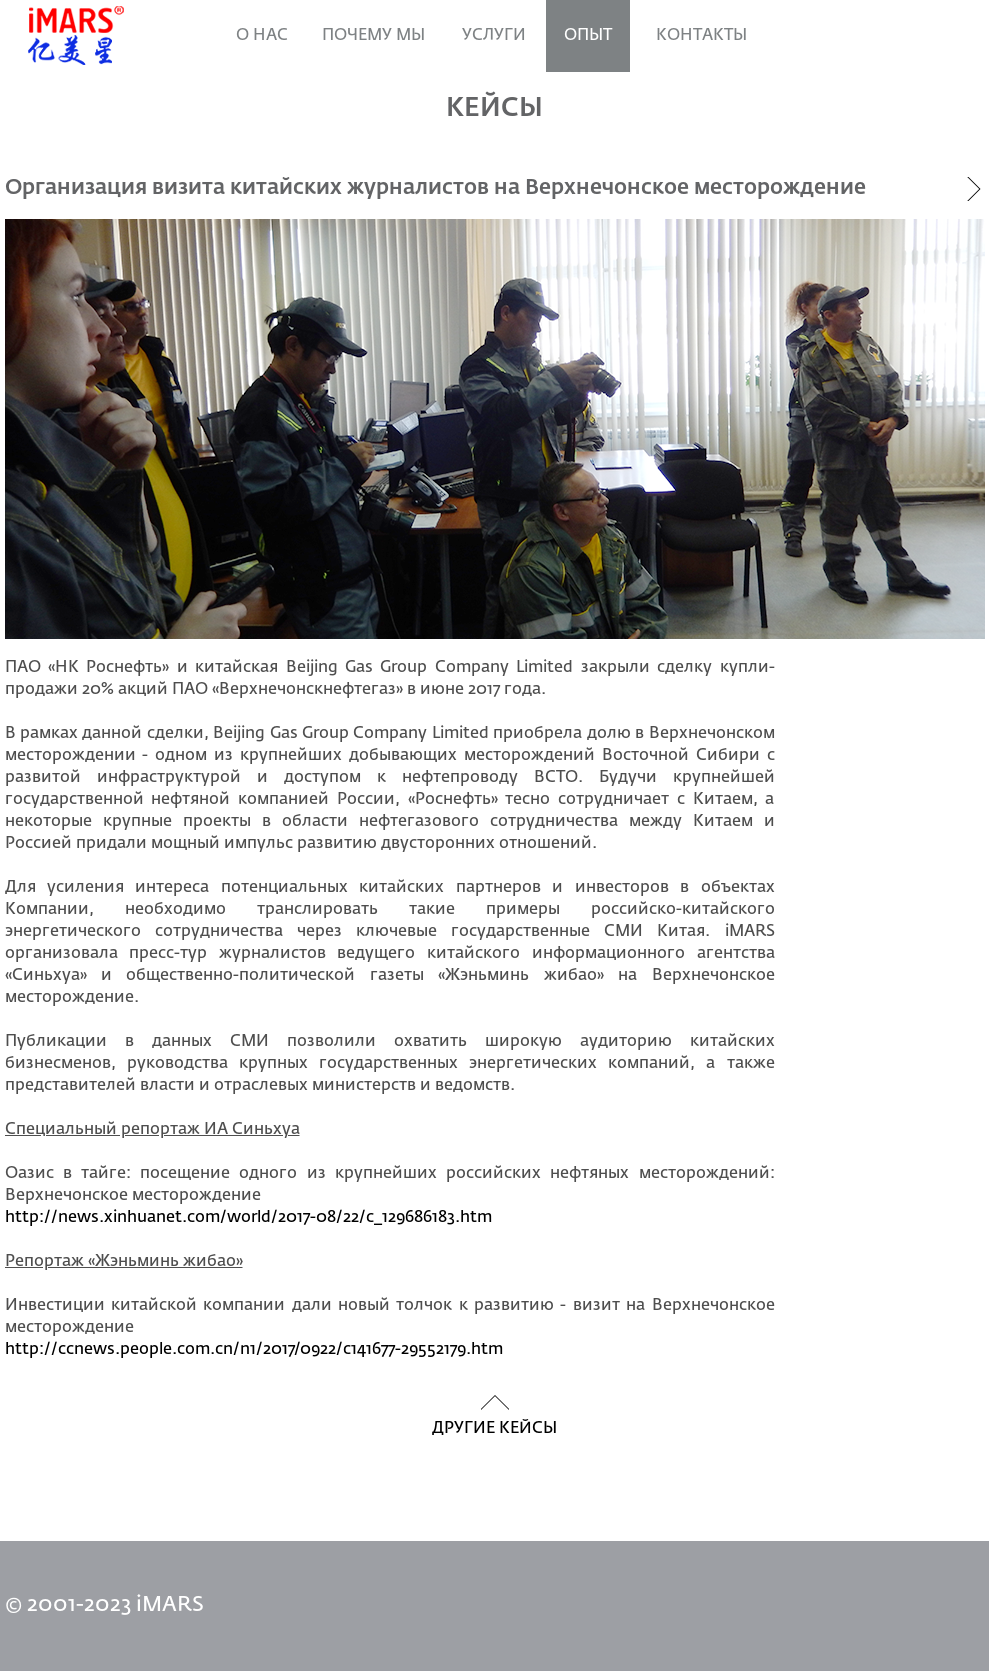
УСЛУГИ (494, 36)
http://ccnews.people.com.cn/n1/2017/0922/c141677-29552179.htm (254, 1350)
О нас (262, 36)
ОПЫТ (588, 36)
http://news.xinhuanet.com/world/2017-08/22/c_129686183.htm (248, 1218)
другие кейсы (494, 1429)
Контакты (701, 36)
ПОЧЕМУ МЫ (373, 36)
